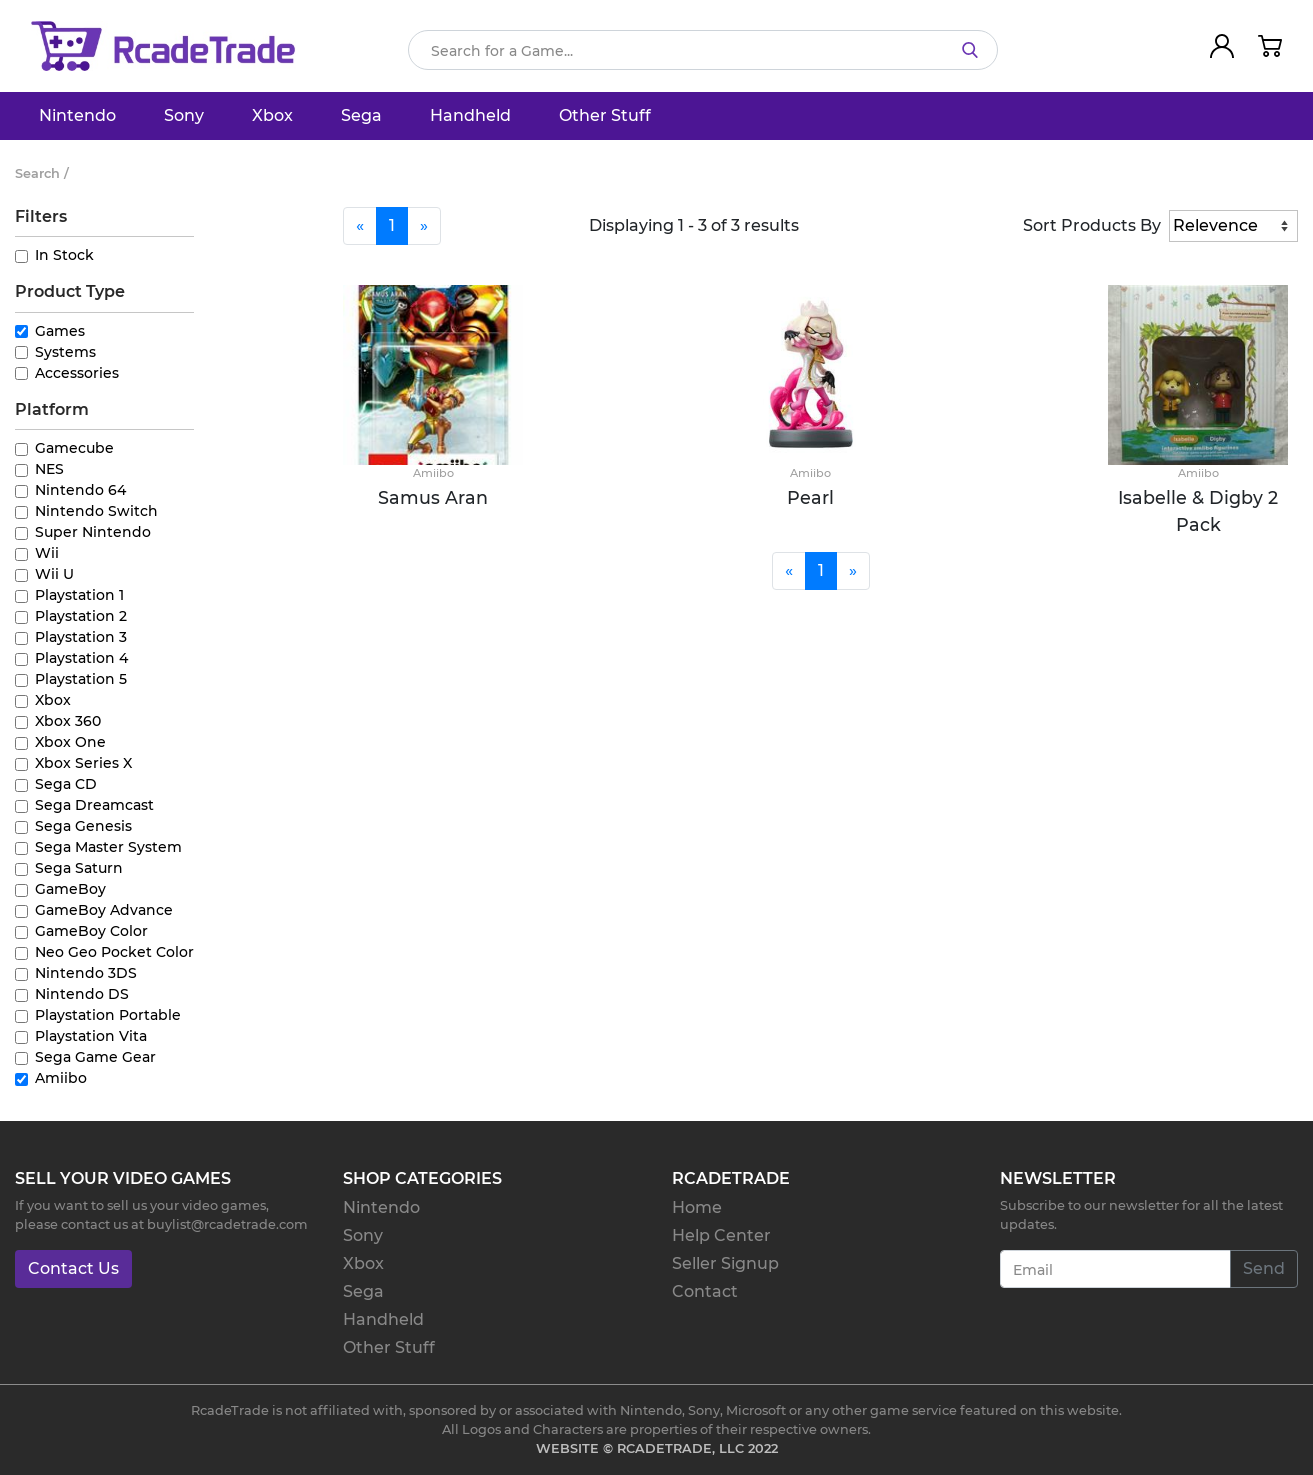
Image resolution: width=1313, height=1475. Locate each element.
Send (1264, 1268)
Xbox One (70, 742)
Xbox (272, 115)
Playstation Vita (91, 1036)
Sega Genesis (83, 826)
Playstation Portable (108, 1015)
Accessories (77, 373)
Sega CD (66, 784)
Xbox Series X (83, 763)
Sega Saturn (79, 868)
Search (37, 173)
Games (60, 331)
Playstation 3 (81, 637)
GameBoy (70, 889)
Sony (184, 115)
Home (697, 1207)
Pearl (810, 497)
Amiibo (61, 1078)
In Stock (64, 255)
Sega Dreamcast (94, 805)
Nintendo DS (82, 994)
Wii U (54, 574)
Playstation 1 (79, 595)
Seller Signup (725, 1263)
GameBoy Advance (104, 910)
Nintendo (77, 115)
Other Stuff (605, 115)
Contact (705, 1291)
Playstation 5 (81, 679)
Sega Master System (108, 847)
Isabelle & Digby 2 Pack (1198, 510)
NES (49, 469)
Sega (361, 115)
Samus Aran (433, 497)
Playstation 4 (81, 658)
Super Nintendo (93, 532)
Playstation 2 (81, 616)
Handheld (470, 115)
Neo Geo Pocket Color (114, 952)
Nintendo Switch (96, 511)
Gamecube (74, 448)
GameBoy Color (91, 931)
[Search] (703, 50)
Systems (65, 352)
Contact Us (73, 1268)
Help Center (721, 1235)
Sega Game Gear (95, 1057)
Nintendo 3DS (86, 973)
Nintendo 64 (80, 490)
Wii (47, 553)
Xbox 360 (68, 721)
